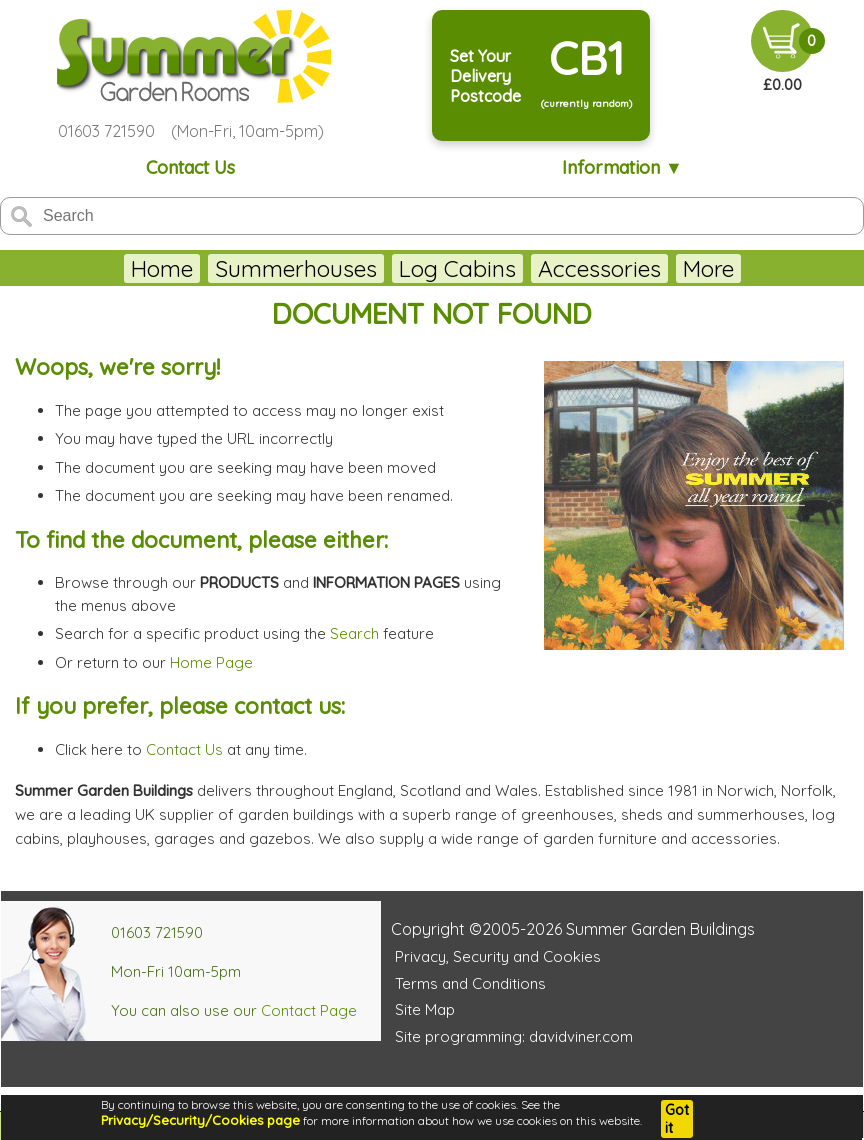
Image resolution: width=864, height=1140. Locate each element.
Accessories (544, 268)
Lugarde (671, 268)
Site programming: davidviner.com (514, 1036)
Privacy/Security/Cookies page (200, 1120)
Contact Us (190, 167)
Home (107, 268)
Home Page (211, 662)
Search (354, 633)
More (762, 268)
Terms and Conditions (470, 983)
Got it (677, 1119)
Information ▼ (622, 167)
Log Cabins (402, 268)
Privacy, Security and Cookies (498, 956)
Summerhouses (241, 268)
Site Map (425, 1009)
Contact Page (309, 1010)
